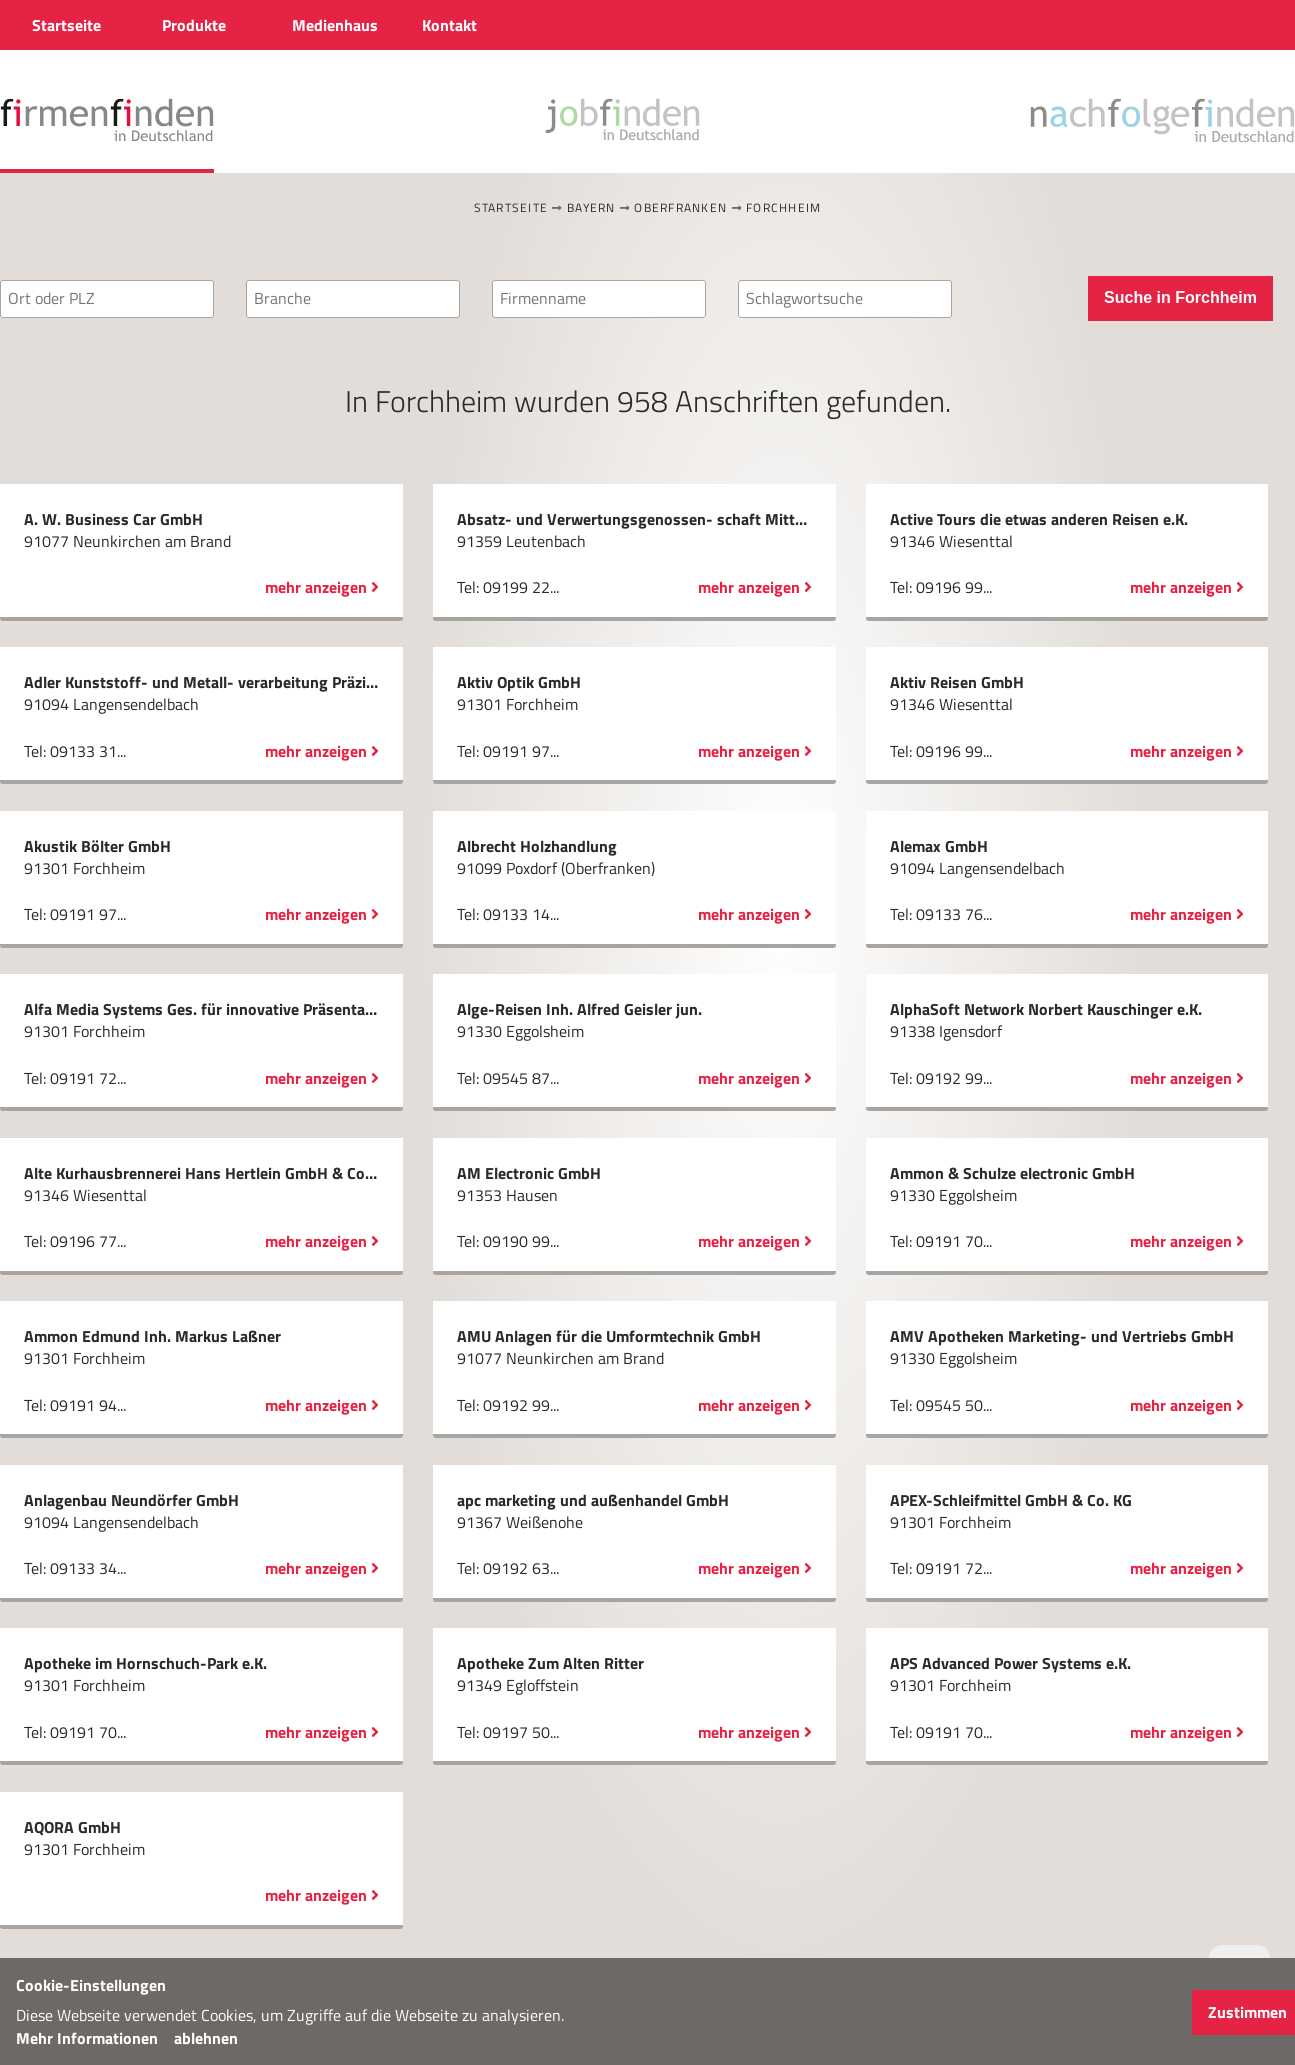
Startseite (511, 207)
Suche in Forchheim (1180, 297)
